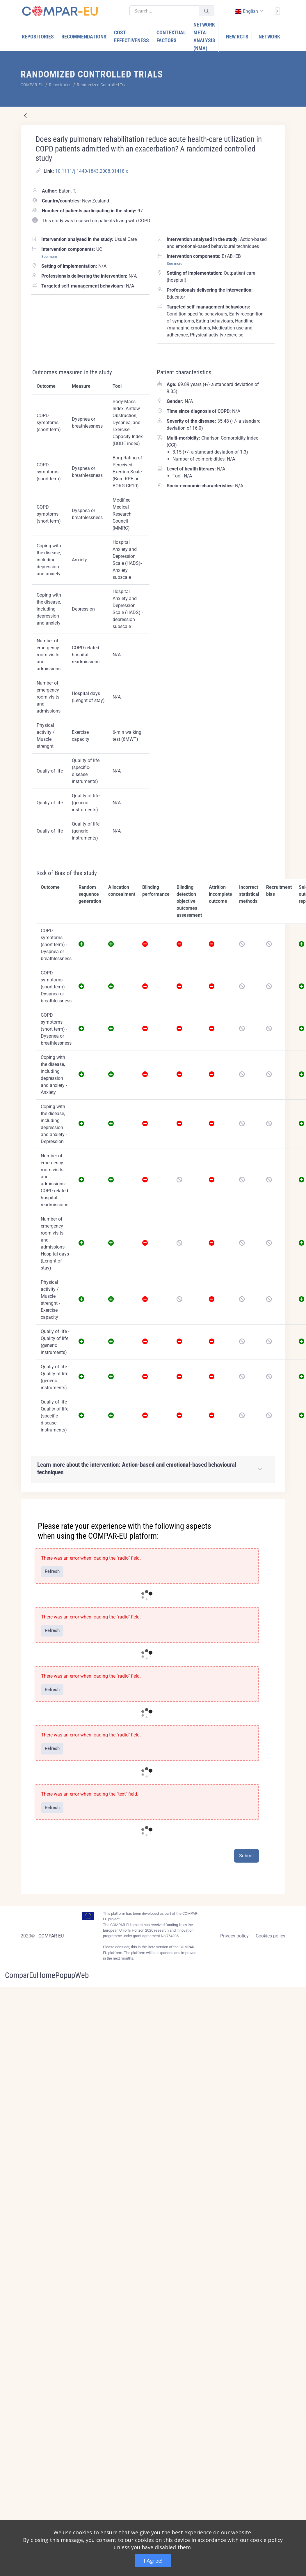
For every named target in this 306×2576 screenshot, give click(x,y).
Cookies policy (270, 1936)
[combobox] (248, 11)
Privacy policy (234, 1936)
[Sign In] (276, 10)
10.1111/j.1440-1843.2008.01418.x (91, 171)
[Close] (277, 1504)
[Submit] (206, 11)
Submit (246, 1856)
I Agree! (153, 2560)
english (246, 11)
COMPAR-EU (51, 1936)
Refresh (52, 1571)
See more (49, 256)
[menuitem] (38, 36)
